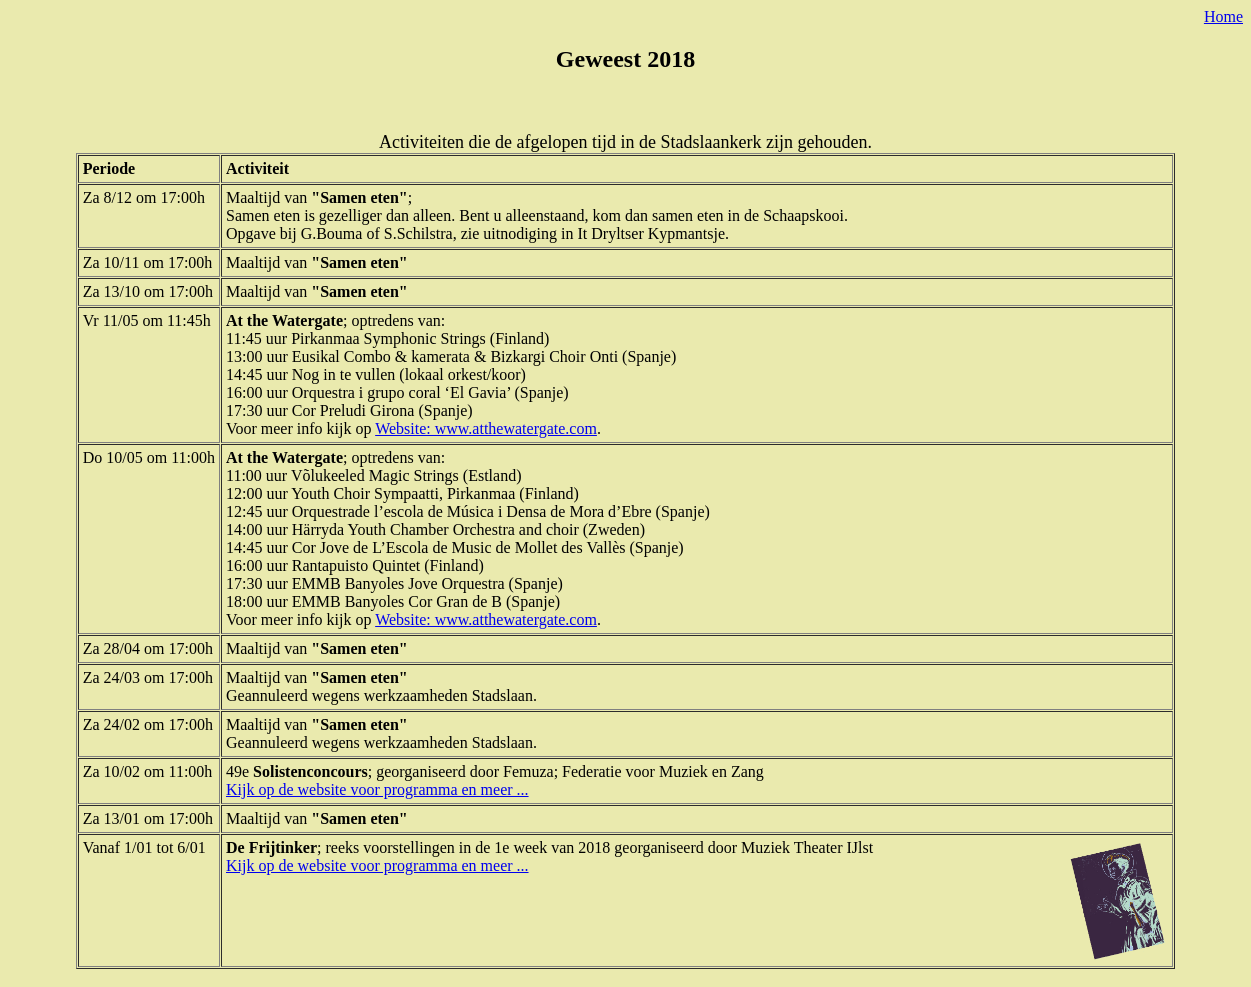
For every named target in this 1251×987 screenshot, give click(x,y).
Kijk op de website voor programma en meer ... (377, 789)
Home (1223, 16)
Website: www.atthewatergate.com (486, 428)
